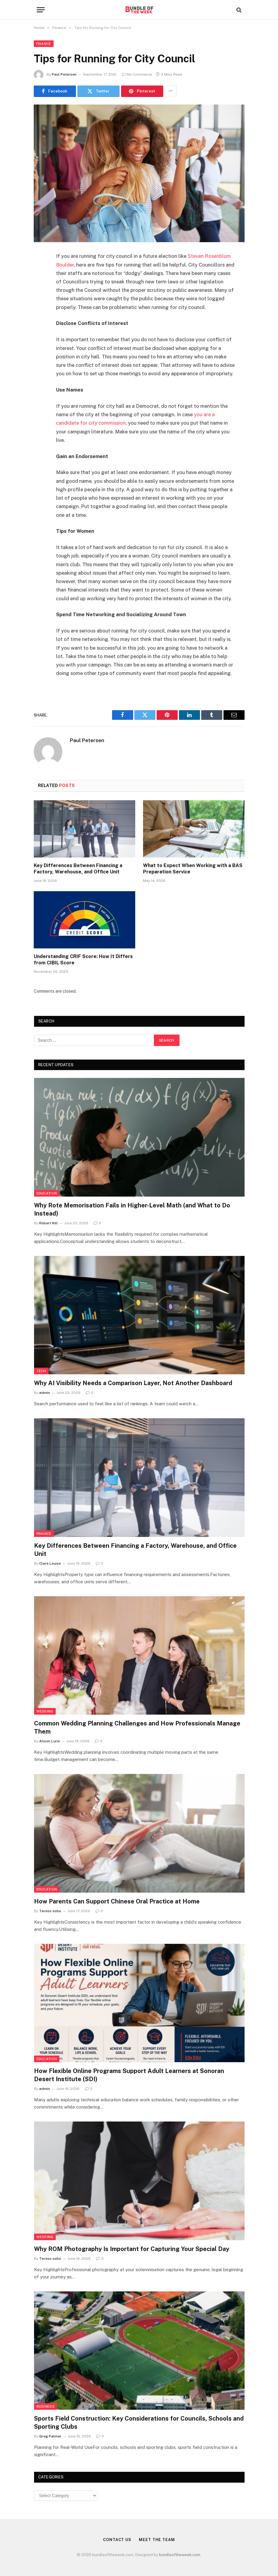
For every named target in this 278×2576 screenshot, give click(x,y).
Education (46, 1193)
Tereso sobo (50, 1911)
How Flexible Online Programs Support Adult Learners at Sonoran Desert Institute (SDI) (129, 2075)
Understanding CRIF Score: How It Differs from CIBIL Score (83, 960)
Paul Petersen (64, 74)
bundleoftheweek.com (179, 2555)
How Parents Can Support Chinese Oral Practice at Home (117, 1901)
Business (45, 2406)
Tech (41, 1371)
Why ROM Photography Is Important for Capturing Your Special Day (131, 2249)
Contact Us (117, 2539)
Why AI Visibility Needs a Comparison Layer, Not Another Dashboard (133, 1383)
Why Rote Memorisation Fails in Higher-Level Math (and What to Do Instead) (132, 1209)
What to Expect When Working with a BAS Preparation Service (192, 869)
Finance (43, 43)
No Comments (137, 74)
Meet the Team (157, 2539)
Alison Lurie (49, 1741)
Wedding (44, 1711)
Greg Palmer (50, 2436)
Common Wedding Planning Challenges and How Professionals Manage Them (137, 1727)
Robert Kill (48, 1223)
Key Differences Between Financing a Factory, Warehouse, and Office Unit (78, 869)
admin (44, 1393)
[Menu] (41, 10)
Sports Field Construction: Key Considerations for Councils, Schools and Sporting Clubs (139, 2422)
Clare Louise (50, 1563)
